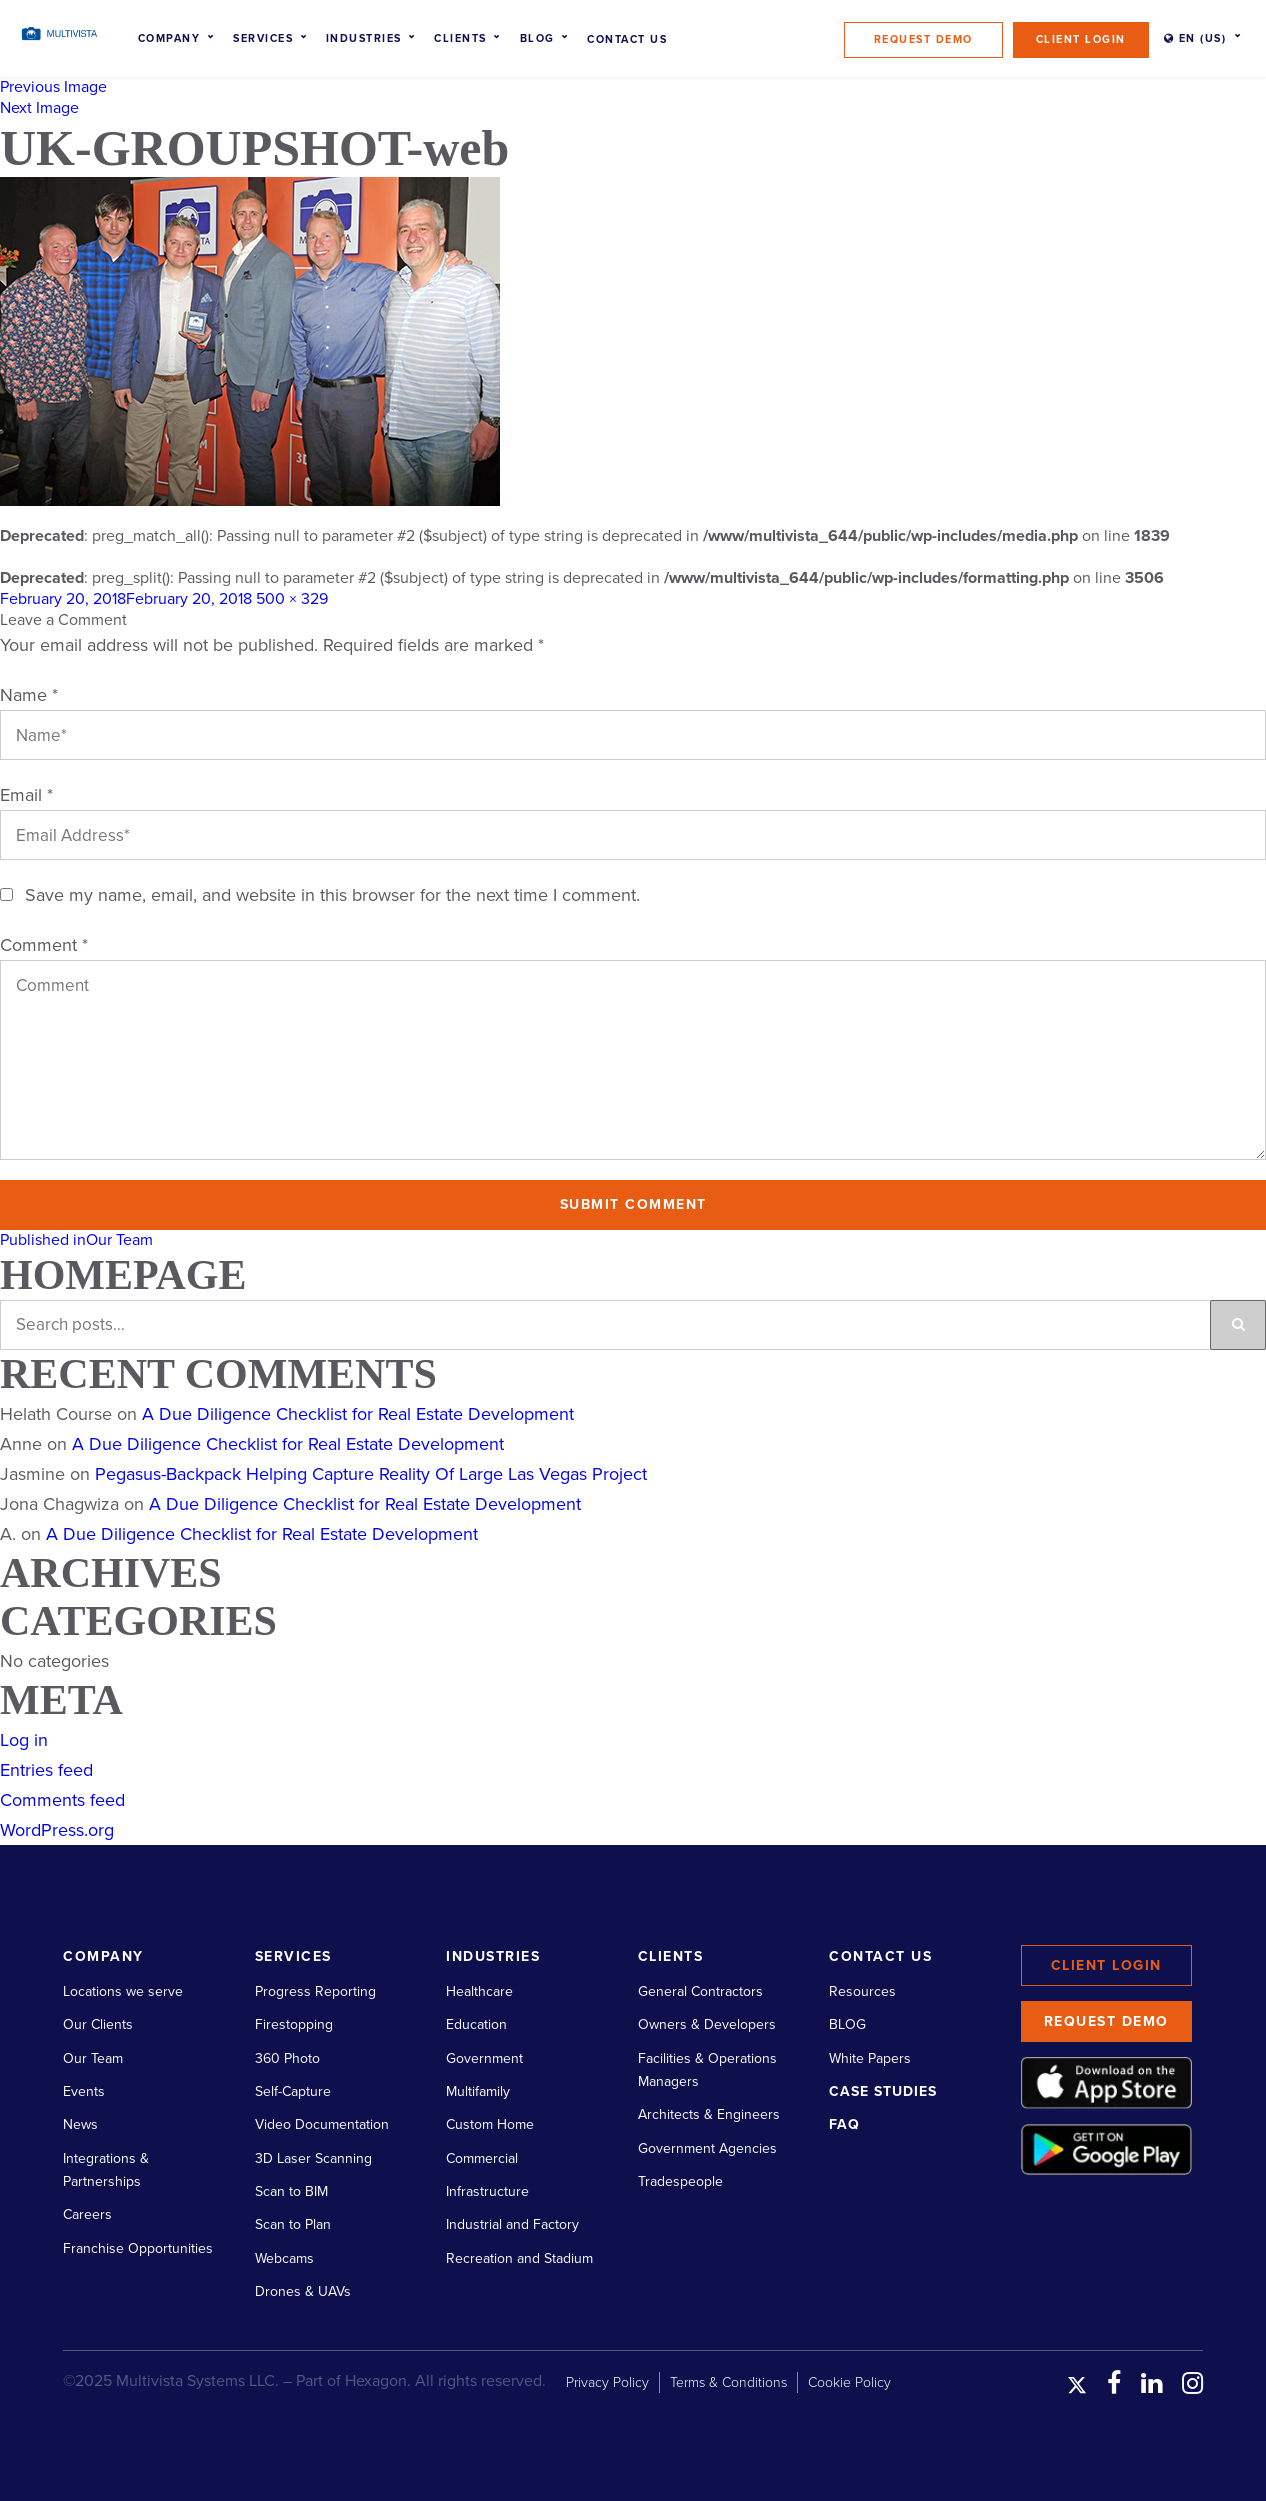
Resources (862, 1991)
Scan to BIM (291, 2191)
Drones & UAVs (303, 2291)
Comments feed (62, 1800)
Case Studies (883, 2091)
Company (169, 38)
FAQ (844, 2124)
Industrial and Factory (512, 2224)
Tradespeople (680, 2181)
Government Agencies (707, 2148)
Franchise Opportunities (138, 2248)
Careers (87, 2214)
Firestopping (294, 2024)
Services (263, 38)
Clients (460, 38)
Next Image (39, 108)
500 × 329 (292, 599)
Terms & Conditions (728, 2382)
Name (29, 695)
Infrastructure (487, 2191)
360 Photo (287, 2058)
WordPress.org (57, 1830)
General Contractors (700, 1991)
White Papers (870, 2058)
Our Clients (98, 2024)
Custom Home (490, 2124)
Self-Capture (293, 2091)
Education (476, 2024)
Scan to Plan (293, 2224)
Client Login (1081, 39)
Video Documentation (322, 2124)
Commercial (482, 2158)
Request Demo (923, 39)
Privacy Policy (607, 2382)
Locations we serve (123, 1991)
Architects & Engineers (709, 2114)
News (80, 2124)
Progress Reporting (315, 1991)
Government (484, 2058)
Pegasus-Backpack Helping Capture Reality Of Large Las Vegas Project (371, 1474)
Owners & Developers (707, 2024)
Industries (364, 38)
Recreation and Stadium (519, 2258)
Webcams (284, 2258)
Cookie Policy (849, 2382)
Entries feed (46, 1770)
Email (26, 795)
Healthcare (479, 1991)
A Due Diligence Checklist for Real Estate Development (358, 1414)
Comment (44, 945)
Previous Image (53, 87)
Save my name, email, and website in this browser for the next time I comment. (332, 895)
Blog (537, 38)
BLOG (847, 2024)
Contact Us (627, 39)
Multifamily (478, 2091)
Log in (24, 1740)
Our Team (93, 2058)
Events (84, 2091)
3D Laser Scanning (313, 2158)
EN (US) (1195, 38)
